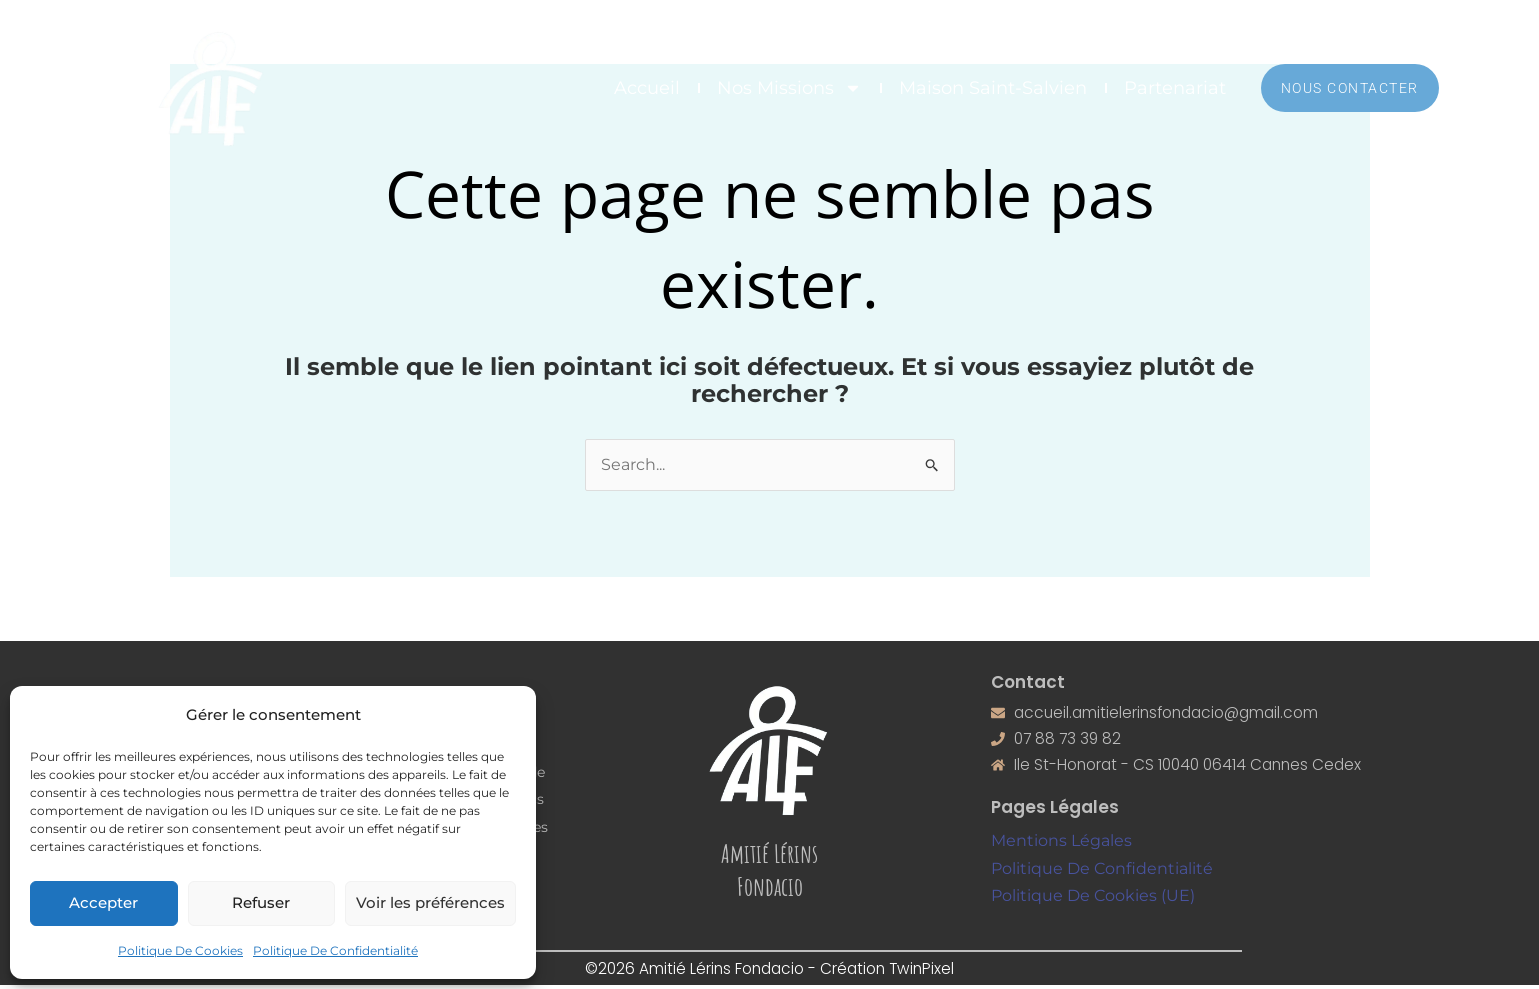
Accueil (647, 88)
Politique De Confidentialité (335, 950)
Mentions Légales (1061, 844)
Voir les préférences (430, 902)
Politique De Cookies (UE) (1093, 899)
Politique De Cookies (180, 950)
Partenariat (1175, 88)
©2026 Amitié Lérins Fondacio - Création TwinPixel (769, 971)
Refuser (261, 902)
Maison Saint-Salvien (993, 88)
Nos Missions (789, 88)
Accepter (103, 902)
